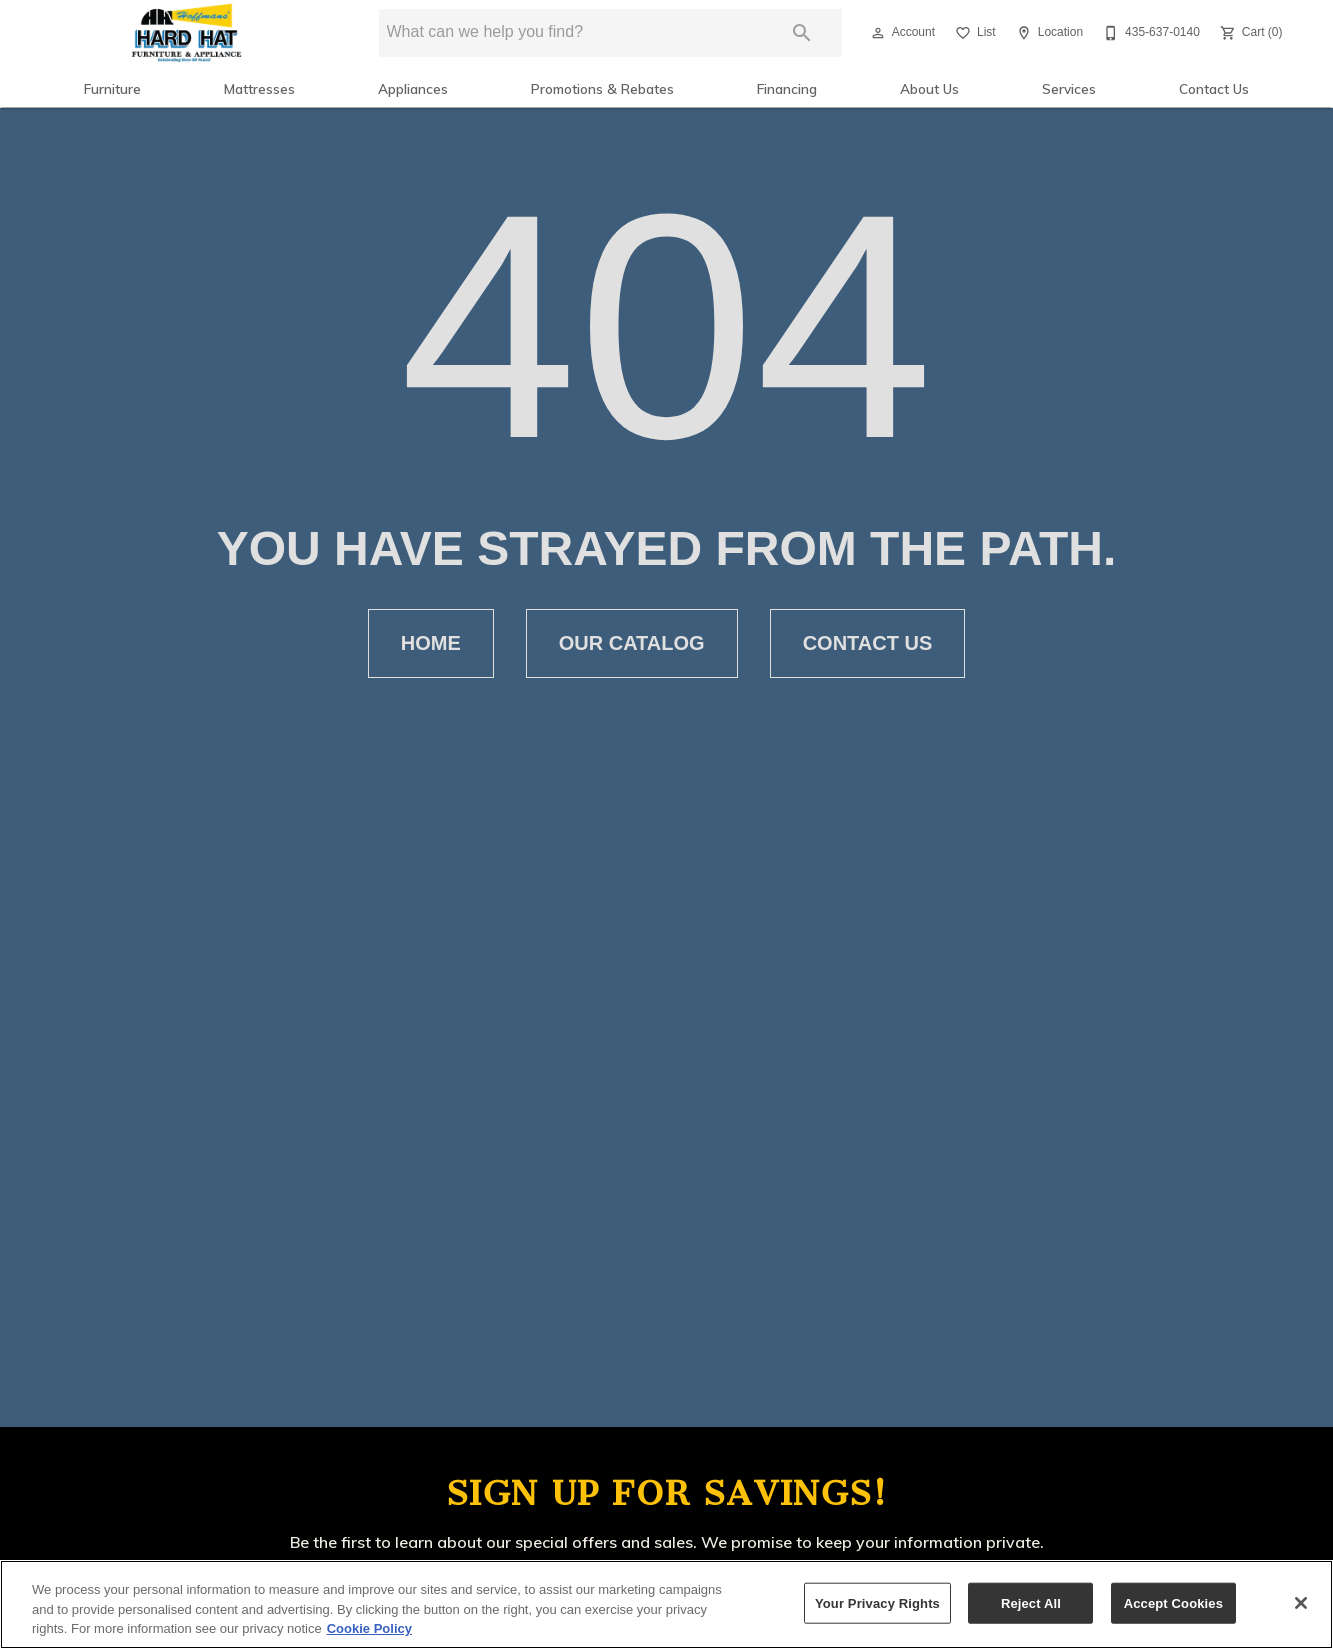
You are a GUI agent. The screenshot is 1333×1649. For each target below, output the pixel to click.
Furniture (112, 88)
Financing (787, 88)
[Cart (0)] (1249, 33)
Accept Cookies (1173, 1602)
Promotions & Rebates (602, 88)
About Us (929, 88)
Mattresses (259, 88)
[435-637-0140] (1149, 33)
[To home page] (186, 33)
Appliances (413, 88)
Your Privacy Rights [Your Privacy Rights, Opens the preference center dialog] (877, 1602)
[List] (973, 33)
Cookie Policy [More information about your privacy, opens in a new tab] (369, 1628)
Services (1069, 88)
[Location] (1047, 33)
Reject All (1031, 1602)
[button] (878, 33)
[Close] (1301, 1603)
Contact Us (1214, 88)
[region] (666, 1604)
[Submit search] (802, 33)
